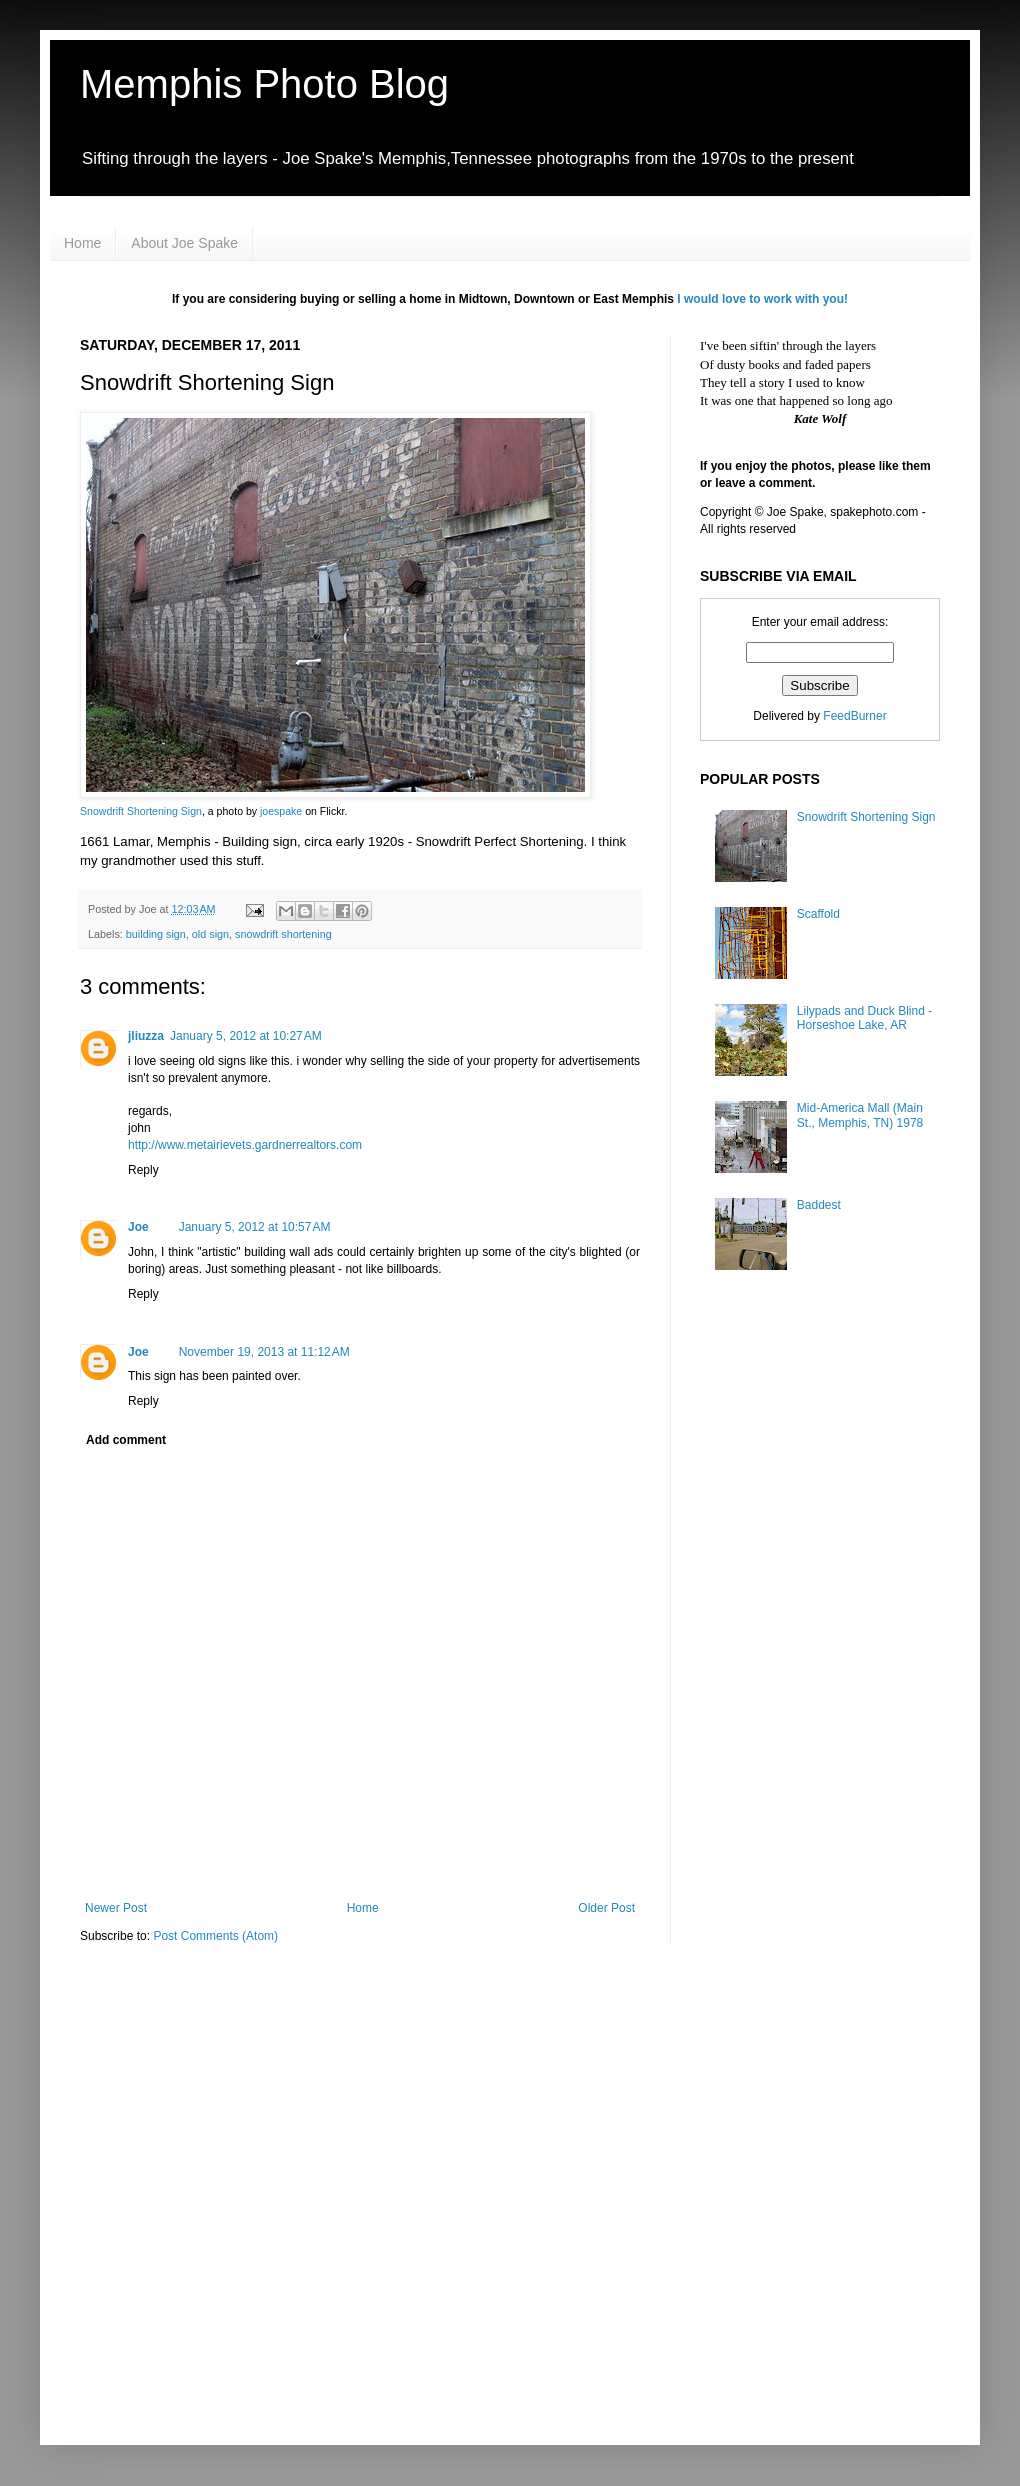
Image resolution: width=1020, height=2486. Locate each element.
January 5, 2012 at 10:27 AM (246, 1036)
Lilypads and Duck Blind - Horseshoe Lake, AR (864, 1018)
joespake (281, 811)
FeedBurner (854, 716)
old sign (210, 934)
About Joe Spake (184, 243)
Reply (143, 1170)
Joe (138, 1227)
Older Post (606, 1908)
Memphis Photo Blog (264, 84)
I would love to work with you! (762, 299)
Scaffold (818, 914)
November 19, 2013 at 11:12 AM (264, 1352)
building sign (156, 934)
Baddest (819, 1205)
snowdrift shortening (283, 934)
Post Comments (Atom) (215, 1936)
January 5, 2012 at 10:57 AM (255, 1227)
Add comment (126, 1440)
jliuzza (146, 1036)
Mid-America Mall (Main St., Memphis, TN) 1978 (860, 1115)
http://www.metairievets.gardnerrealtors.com (245, 1145)
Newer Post (116, 1908)
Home (82, 243)
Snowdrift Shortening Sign (141, 811)
